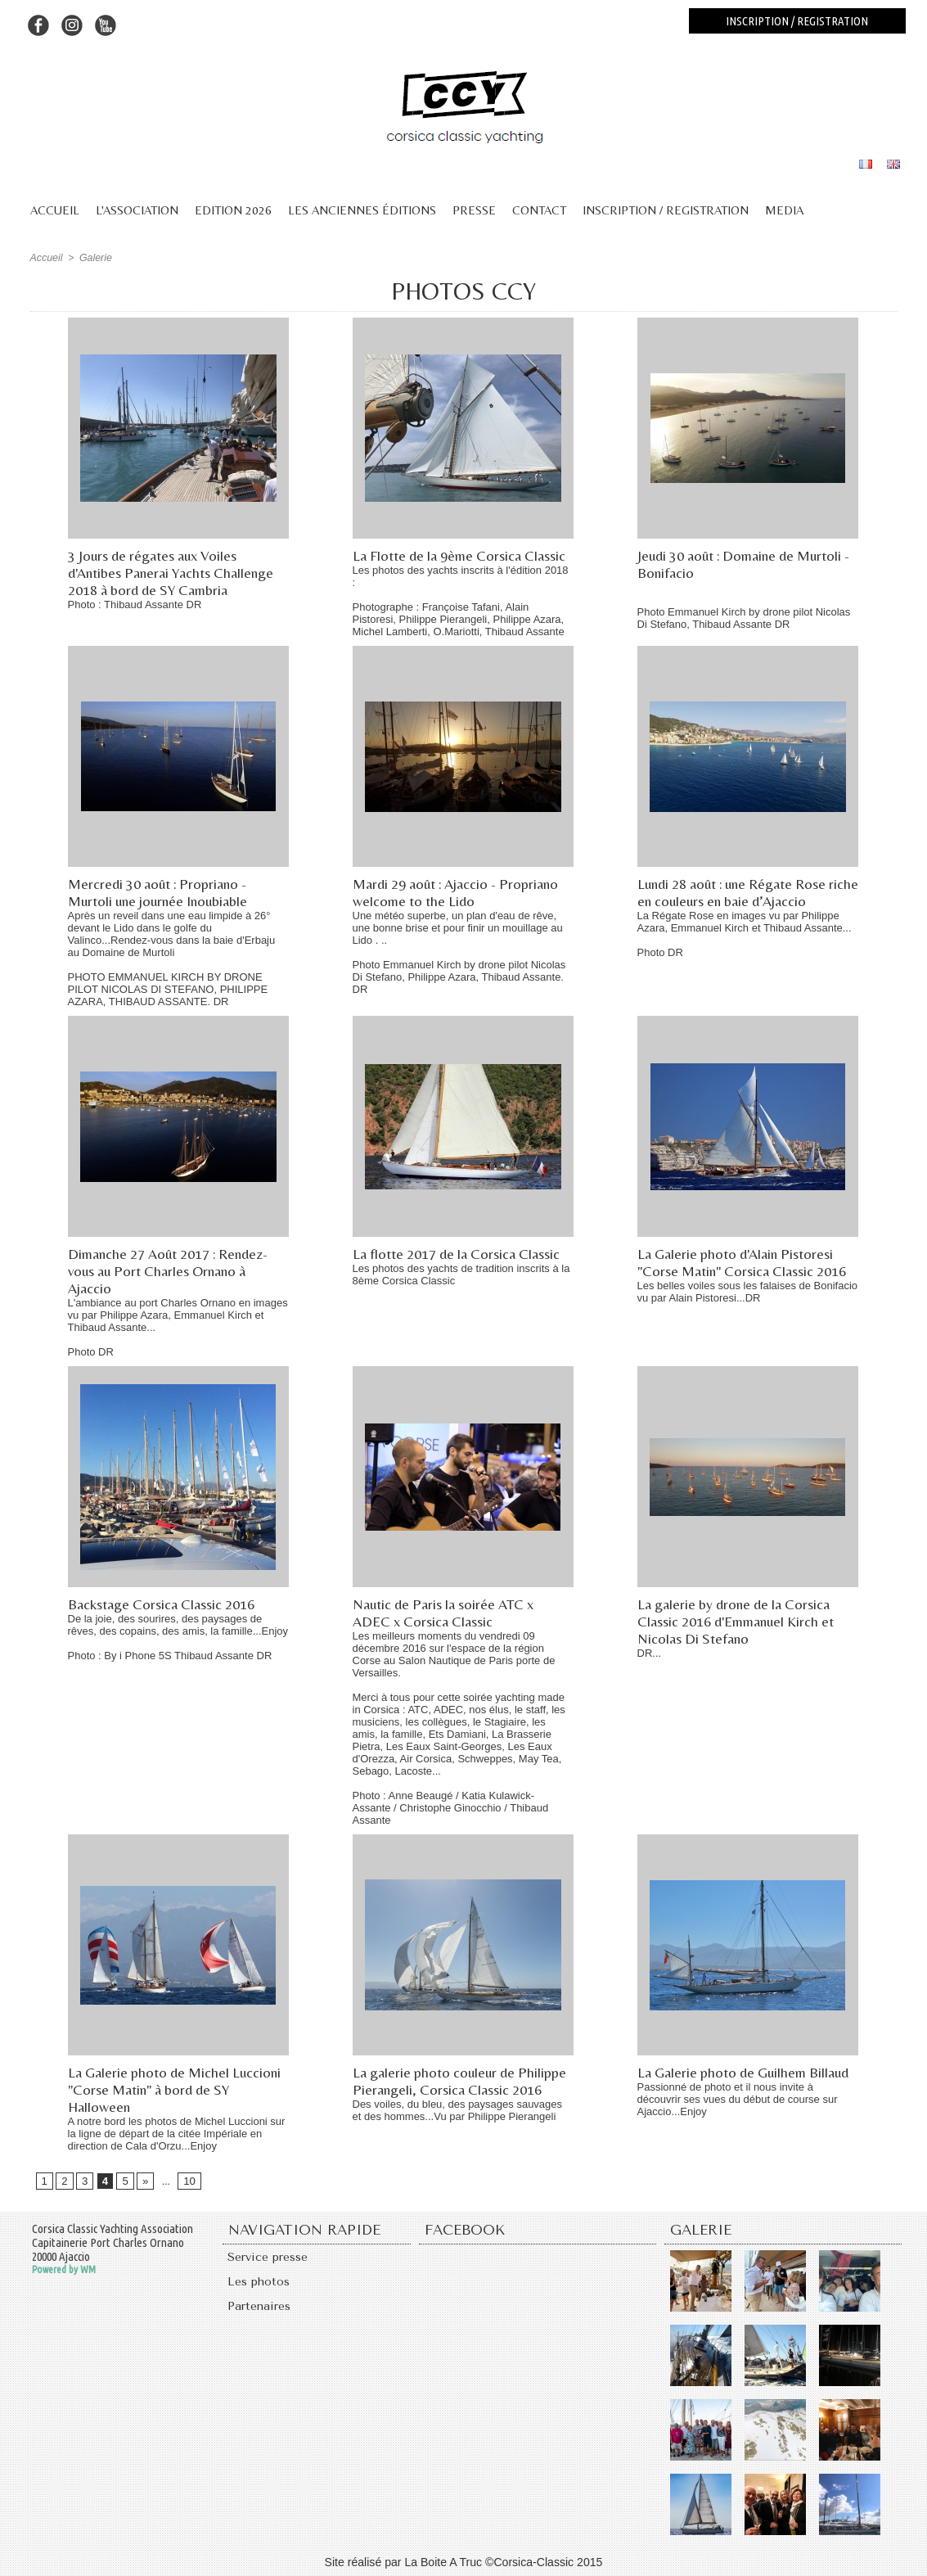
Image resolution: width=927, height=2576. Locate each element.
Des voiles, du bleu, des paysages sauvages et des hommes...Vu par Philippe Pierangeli (458, 2110)
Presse (474, 210)
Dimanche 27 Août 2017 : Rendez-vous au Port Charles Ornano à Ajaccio (171, 1271)
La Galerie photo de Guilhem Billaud (746, 2072)
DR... (649, 1653)
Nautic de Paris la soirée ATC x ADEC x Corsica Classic (447, 1612)
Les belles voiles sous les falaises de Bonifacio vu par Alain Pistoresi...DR (747, 1291)
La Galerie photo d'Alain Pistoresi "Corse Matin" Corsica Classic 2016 (744, 1262)
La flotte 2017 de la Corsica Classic (459, 1253)
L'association (137, 210)
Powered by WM (64, 2270)
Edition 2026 (233, 210)
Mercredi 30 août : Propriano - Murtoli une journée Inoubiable (161, 892)
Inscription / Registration (666, 210)
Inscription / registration (797, 21)
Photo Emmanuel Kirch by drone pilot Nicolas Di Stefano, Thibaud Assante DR (744, 618)
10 (185, 2181)
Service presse (270, 2258)
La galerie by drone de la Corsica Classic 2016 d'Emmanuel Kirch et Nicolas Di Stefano (738, 1621)
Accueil (54, 210)
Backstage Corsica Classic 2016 (163, 1604)
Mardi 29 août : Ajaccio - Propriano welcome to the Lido (459, 892)
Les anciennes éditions (362, 210)
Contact (539, 210)
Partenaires (261, 2310)
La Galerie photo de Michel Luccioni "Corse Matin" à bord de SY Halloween (177, 2089)
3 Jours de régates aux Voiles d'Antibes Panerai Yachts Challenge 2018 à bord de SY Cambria (172, 572)
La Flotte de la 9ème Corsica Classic (462, 555)
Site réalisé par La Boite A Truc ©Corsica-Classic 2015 (464, 2562)
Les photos (260, 2284)
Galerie (94, 258)
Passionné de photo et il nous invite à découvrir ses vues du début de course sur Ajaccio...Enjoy (737, 2099)
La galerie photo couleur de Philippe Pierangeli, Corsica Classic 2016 (462, 2081)
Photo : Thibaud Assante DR (135, 604)
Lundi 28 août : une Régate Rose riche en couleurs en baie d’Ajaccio (740, 892)
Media (784, 210)
